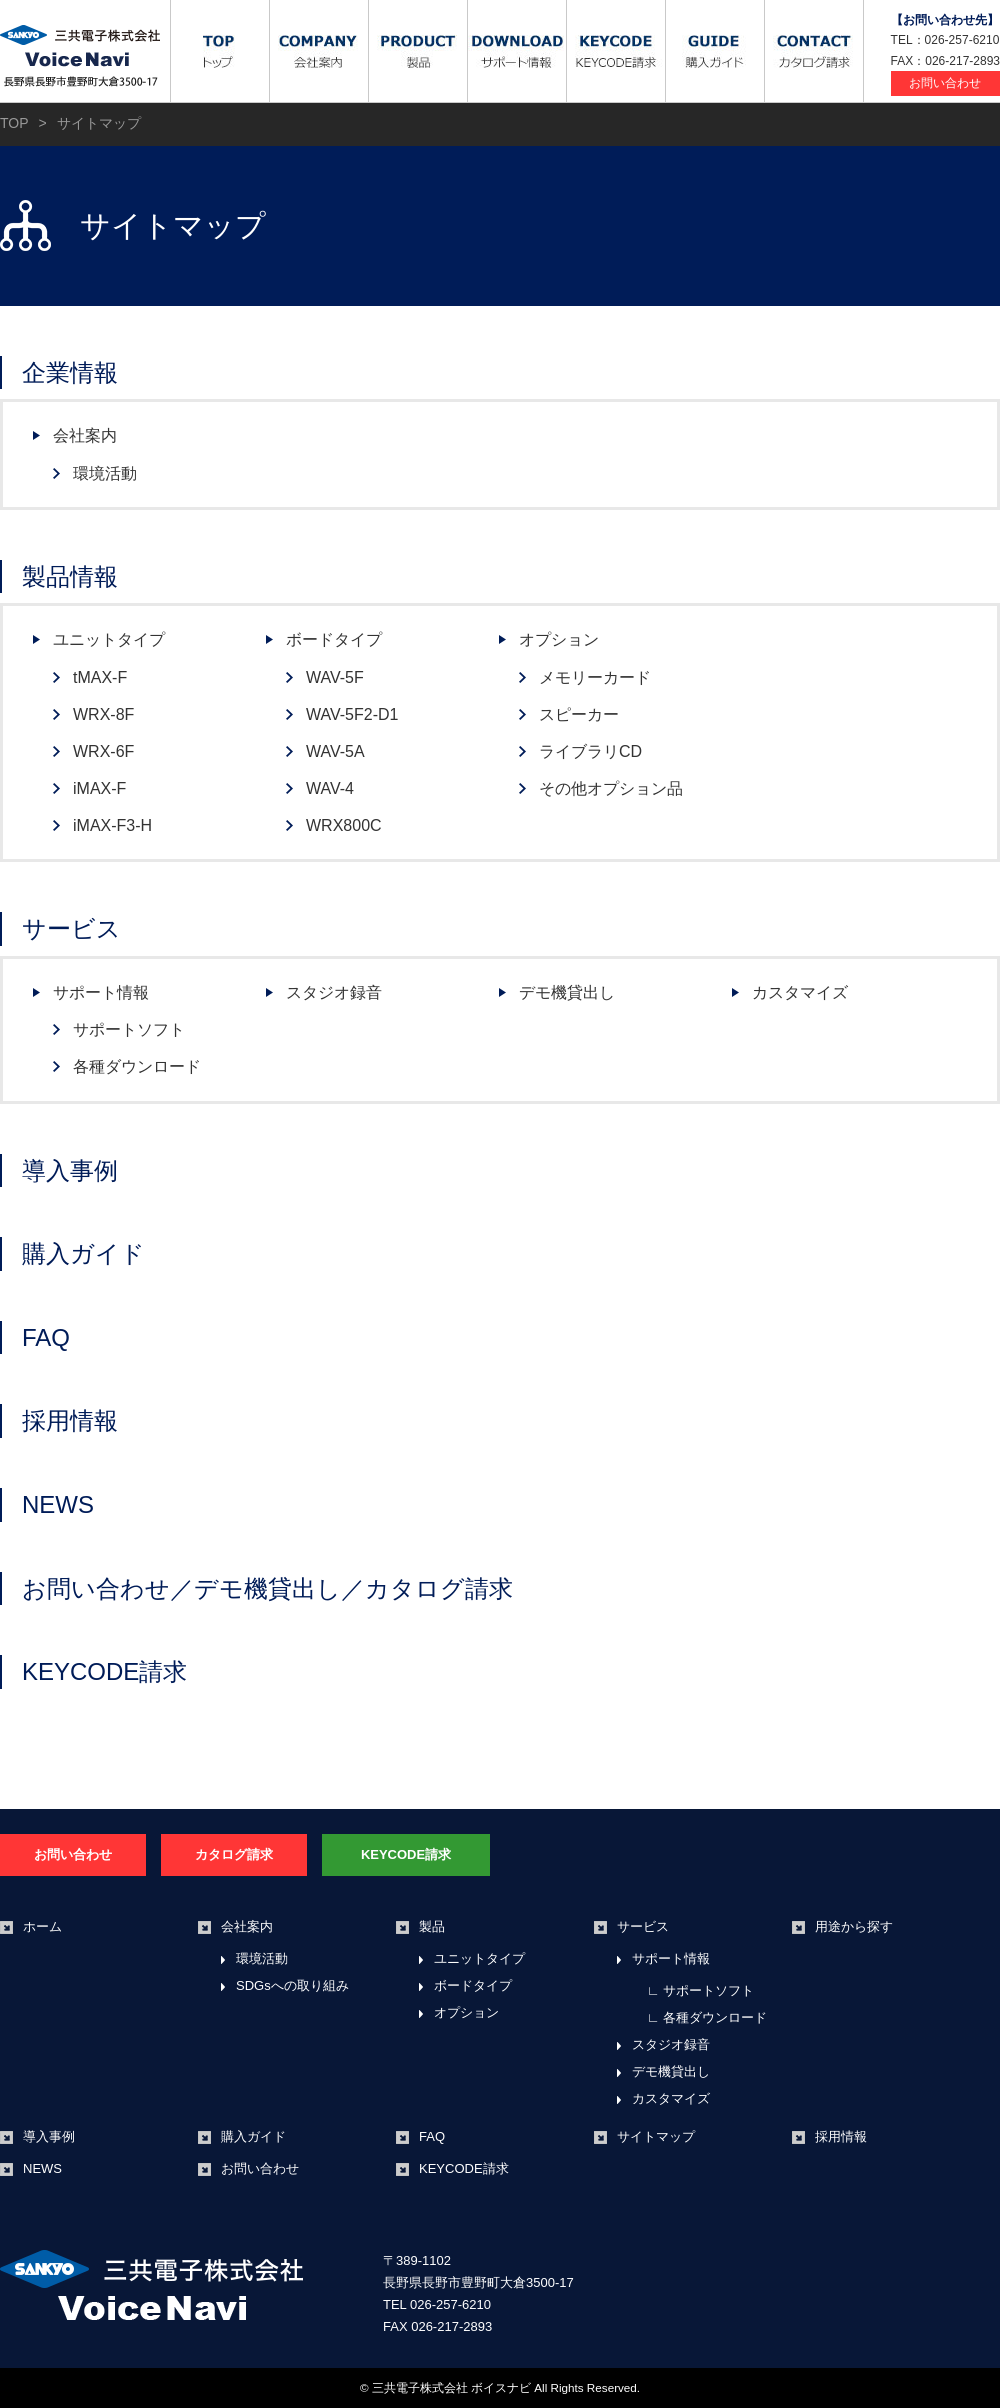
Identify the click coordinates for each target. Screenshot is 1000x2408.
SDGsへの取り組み (292, 1985)
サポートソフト (129, 1029)
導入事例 (70, 1170)
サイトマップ (656, 2136)
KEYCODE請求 (104, 1671)
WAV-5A (335, 751)
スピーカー (579, 714)
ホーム (42, 1926)
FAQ (46, 1337)
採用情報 (70, 1420)
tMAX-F (100, 677)
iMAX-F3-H (112, 825)
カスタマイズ (800, 992)
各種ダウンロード (137, 1066)
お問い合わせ (945, 83)
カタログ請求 (234, 1854)
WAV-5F (335, 677)
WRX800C (344, 825)
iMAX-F (99, 788)
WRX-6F (103, 751)
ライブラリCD (590, 751)
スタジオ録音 (334, 992)
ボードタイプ (334, 639)
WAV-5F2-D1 (352, 714)
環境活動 (105, 473)
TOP (14, 123)
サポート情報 (101, 992)
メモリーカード (595, 677)
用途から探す (854, 1926)
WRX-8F (103, 714)
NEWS (58, 1504)
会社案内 (85, 435)
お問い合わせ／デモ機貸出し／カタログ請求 (267, 1588)
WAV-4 (330, 788)
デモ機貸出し (567, 992)
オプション (559, 639)
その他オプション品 (611, 788)
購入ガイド (83, 1253)
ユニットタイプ (109, 639)
